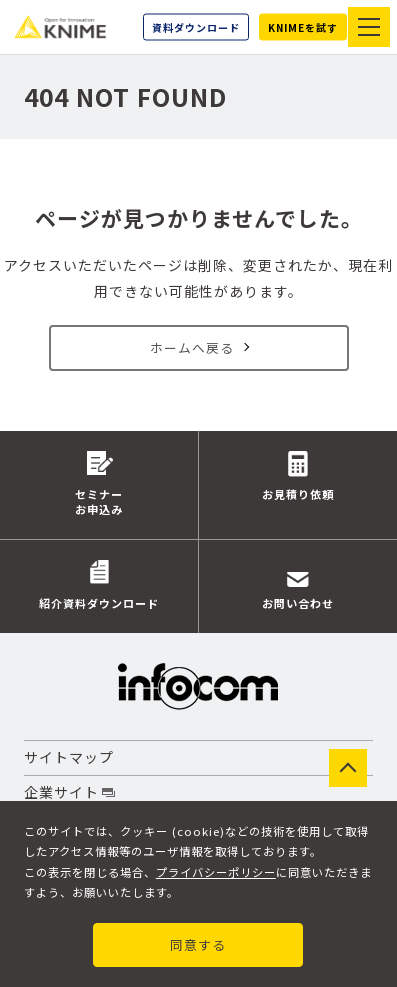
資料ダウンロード (196, 27)
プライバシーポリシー (216, 871)
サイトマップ (69, 759)
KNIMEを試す (303, 27)
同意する (198, 944)
